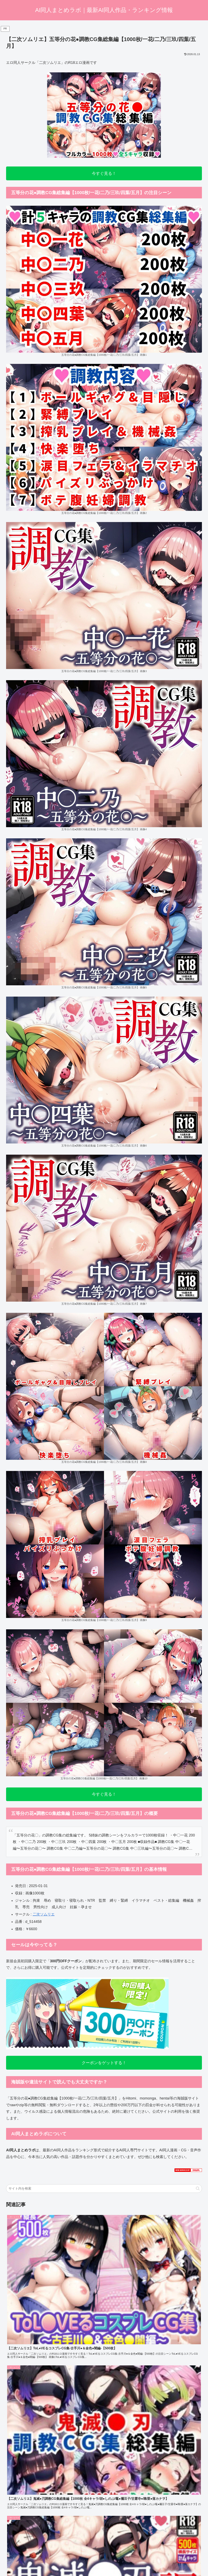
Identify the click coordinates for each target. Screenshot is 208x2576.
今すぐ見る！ (104, 173)
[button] (197, 2188)
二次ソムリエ (44, 1914)
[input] (104, 2188)
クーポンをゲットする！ (104, 2062)
